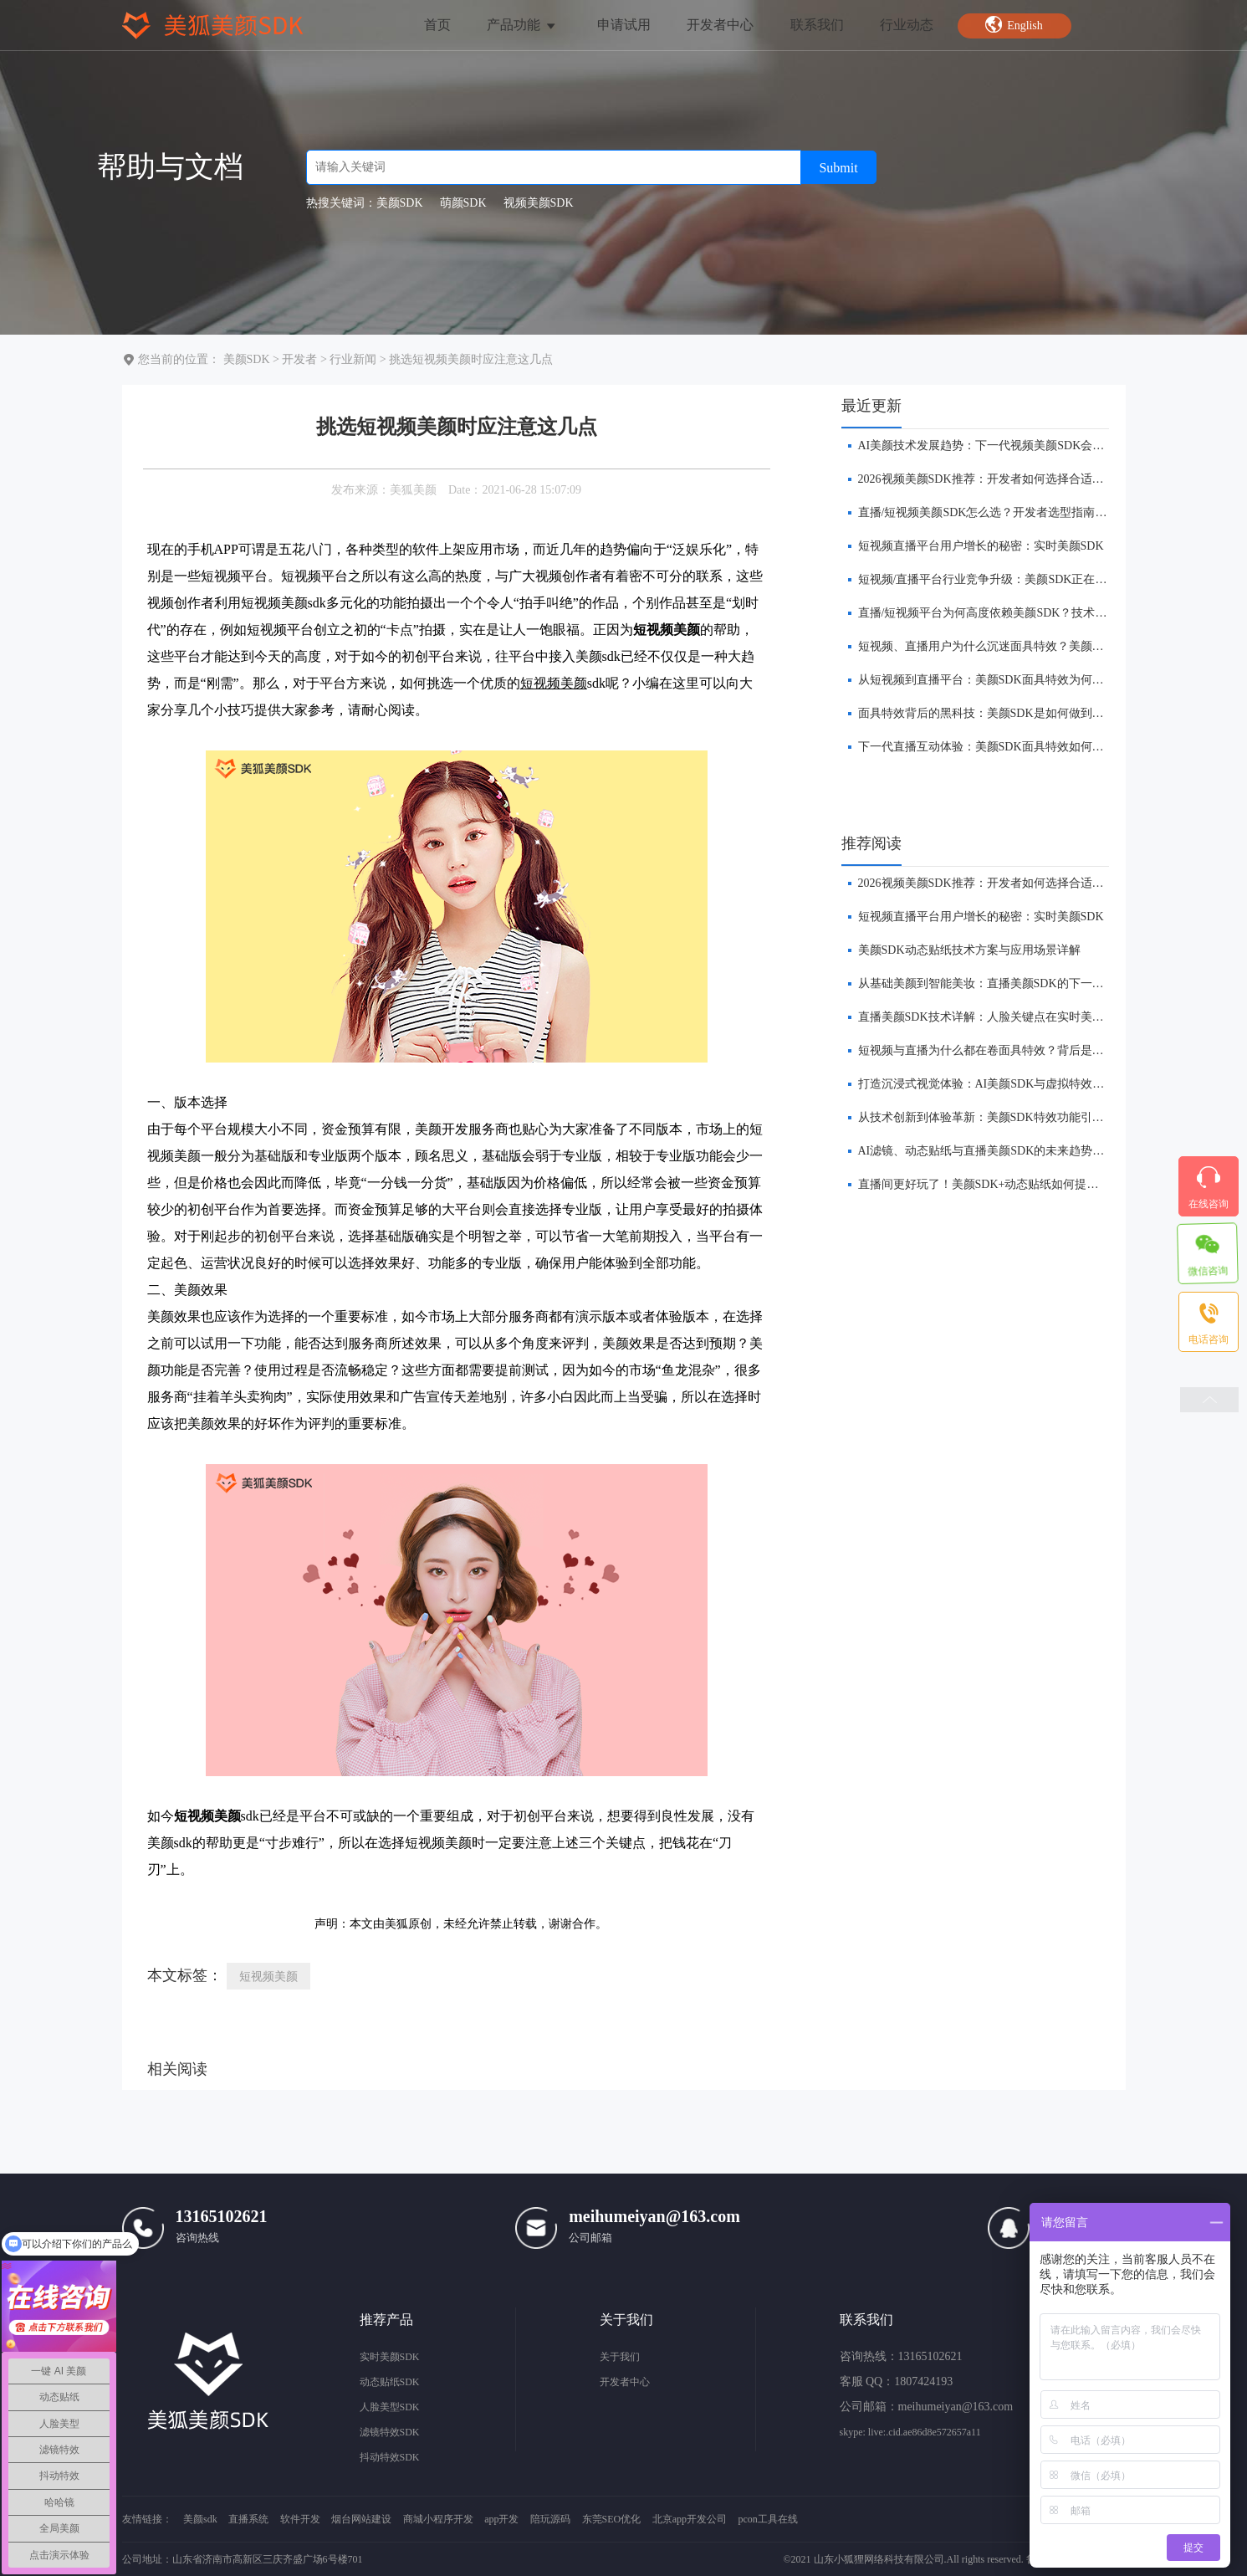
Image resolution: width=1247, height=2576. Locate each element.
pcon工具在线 (768, 2519)
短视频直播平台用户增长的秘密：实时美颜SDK (981, 546)
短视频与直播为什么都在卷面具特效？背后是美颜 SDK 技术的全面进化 (1042, 1050)
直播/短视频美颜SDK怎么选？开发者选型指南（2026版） (1006, 512)
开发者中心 (720, 25)
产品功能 (522, 25)
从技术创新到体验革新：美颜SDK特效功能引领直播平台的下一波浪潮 (1039, 1117)
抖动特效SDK (390, 2457)
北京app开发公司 (689, 2519)
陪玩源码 (550, 2519)
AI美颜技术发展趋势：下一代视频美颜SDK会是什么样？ (1005, 445)
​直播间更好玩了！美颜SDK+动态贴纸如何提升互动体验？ (1008, 1184)
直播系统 (248, 2519)
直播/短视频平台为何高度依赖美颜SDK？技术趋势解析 (1000, 613)
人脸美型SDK (390, 2407)
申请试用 (624, 25)
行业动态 (906, 25)
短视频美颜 (553, 683)
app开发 (501, 2519)
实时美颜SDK (390, 2357)
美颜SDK (246, 359)
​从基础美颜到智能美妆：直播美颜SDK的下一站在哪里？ (1004, 983)
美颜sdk (200, 2519)
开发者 (299, 359)
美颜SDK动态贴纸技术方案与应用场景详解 (969, 950)
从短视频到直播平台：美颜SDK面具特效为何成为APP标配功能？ (1027, 679)
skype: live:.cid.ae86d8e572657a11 (910, 2432)
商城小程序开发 (438, 2519)
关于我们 (620, 2357)
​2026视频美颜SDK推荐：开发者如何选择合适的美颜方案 (1004, 479)
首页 (437, 25)
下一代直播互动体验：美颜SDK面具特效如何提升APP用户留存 (1021, 746)
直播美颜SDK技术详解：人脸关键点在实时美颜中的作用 (1004, 1017)
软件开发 (300, 2519)
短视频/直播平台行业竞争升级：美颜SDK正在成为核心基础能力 (1023, 579)
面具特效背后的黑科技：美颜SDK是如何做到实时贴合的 (1004, 713)
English (1013, 24)
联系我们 (817, 25)
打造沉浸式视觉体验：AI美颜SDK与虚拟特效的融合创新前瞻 (1016, 1084)
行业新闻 (353, 359)
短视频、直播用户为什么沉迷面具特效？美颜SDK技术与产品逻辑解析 (1039, 646)
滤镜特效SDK (390, 2432)
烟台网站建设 (361, 2519)
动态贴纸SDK (390, 2382)
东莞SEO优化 (611, 2519)
